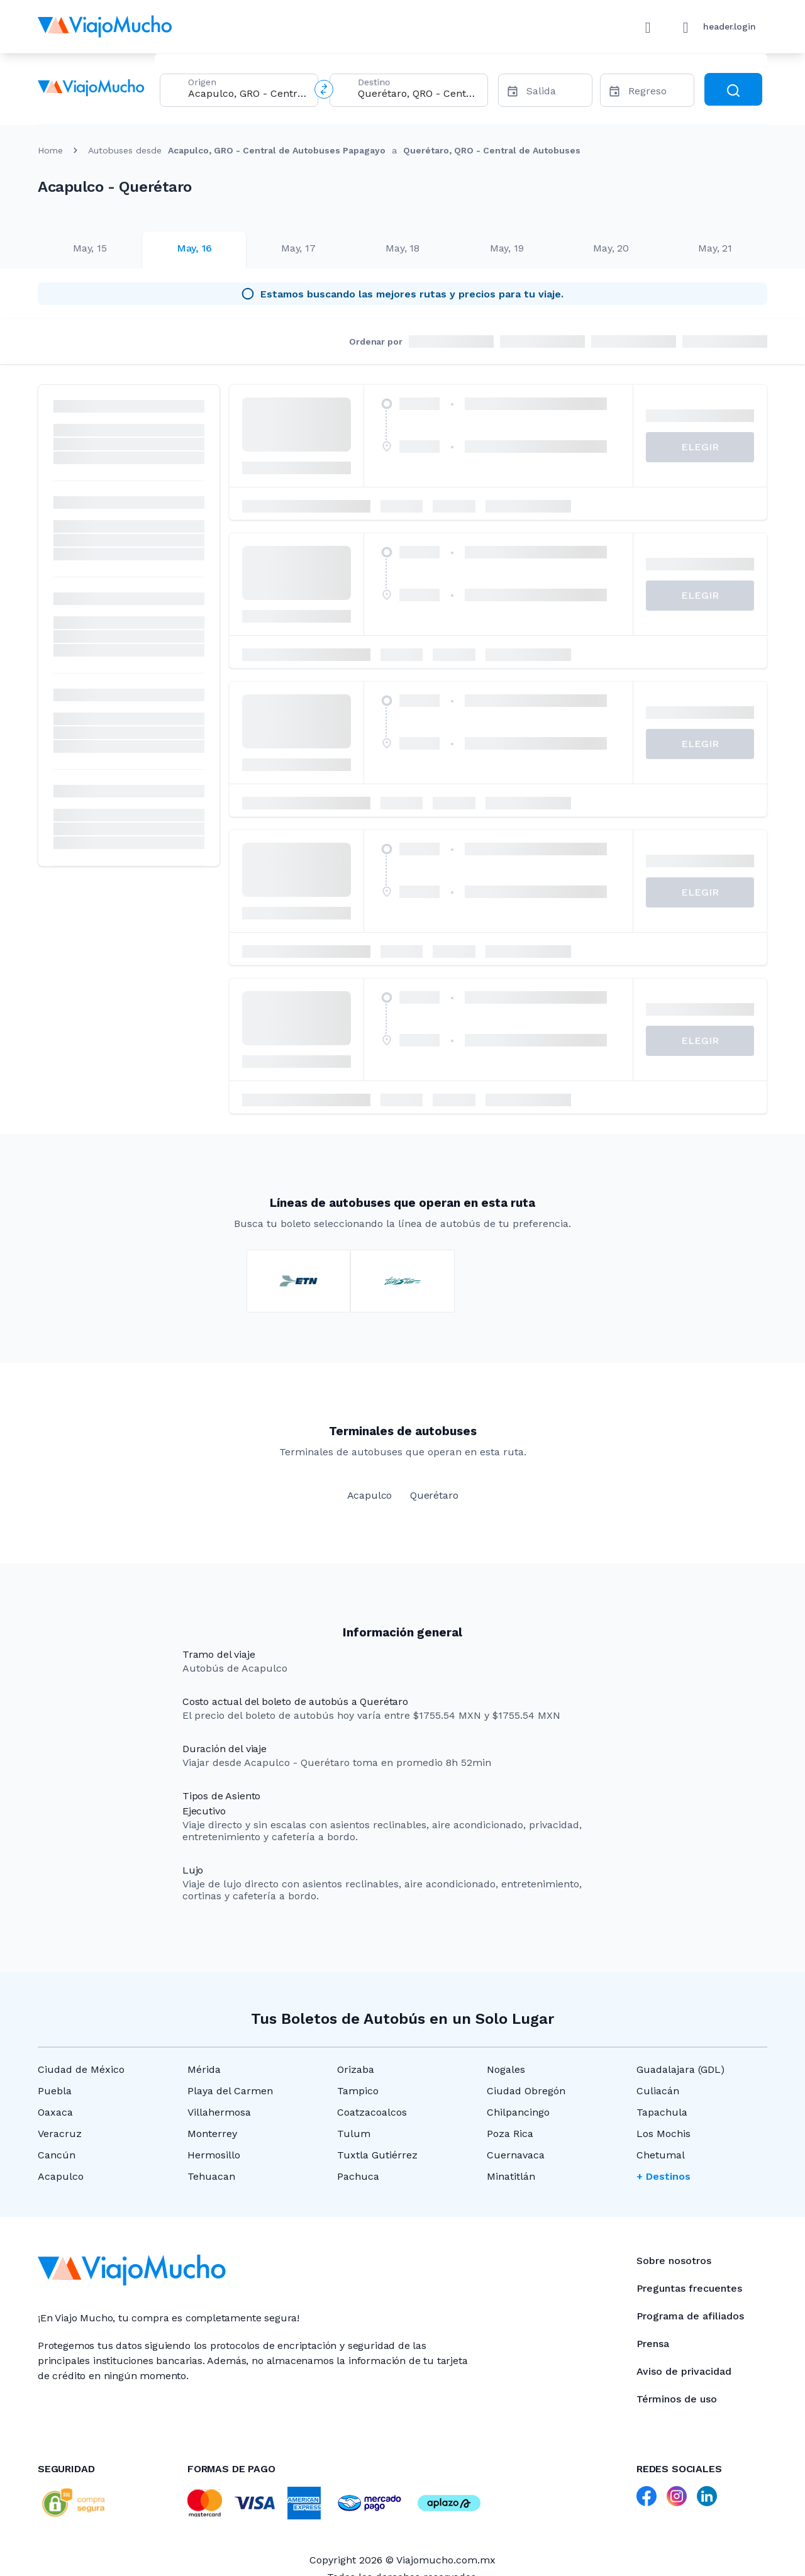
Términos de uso (676, 2399)
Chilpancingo (518, 2112)
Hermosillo (213, 2155)
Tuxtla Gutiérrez (377, 2155)
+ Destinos (663, 2176)
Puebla (55, 2091)
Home (50, 150)
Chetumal (660, 2155)
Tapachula (661, 2112)
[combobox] (248, 93)
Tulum (353, 2134)
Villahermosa (219, 2112)
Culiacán (657, 2091)
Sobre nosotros (673, 2261)
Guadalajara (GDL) (680, 2069)
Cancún (56, 2155)
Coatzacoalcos (372, 2112)
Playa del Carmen (230, 2091)
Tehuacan (211, 2176)
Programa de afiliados (690, 2316)
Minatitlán (511, 2176)
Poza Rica (510, 2134)
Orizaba (355, 2069)
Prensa (652, 2344)
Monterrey (212, 2134)
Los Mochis (663, 2134)
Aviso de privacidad (683, 2371)
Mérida (204, 2069)
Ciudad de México (81, 2069)
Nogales (506, 2069)
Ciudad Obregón (526, 2091)
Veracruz (60, 2134)
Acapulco (61, 2176)
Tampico (358, 2091)
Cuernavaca (516, 2155)
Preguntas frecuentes (689, 2288)
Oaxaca (55, 2112)
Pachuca (358, 2176)
